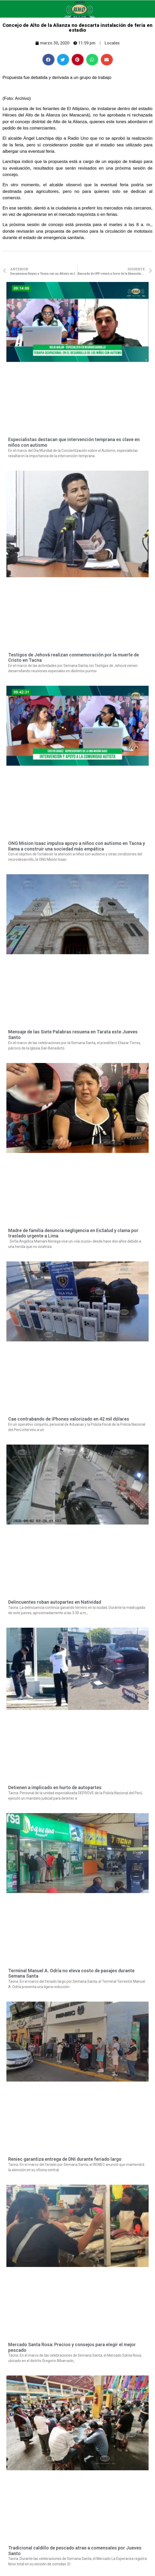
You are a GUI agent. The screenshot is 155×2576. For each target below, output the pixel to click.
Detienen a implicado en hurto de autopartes (55, 1787)
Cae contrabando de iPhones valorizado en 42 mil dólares (69, 1419)
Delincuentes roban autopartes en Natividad (54, 1602)
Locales (112, 43)
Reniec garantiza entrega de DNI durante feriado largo (64, 2159)
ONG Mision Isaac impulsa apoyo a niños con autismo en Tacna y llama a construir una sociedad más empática (76, 846)
